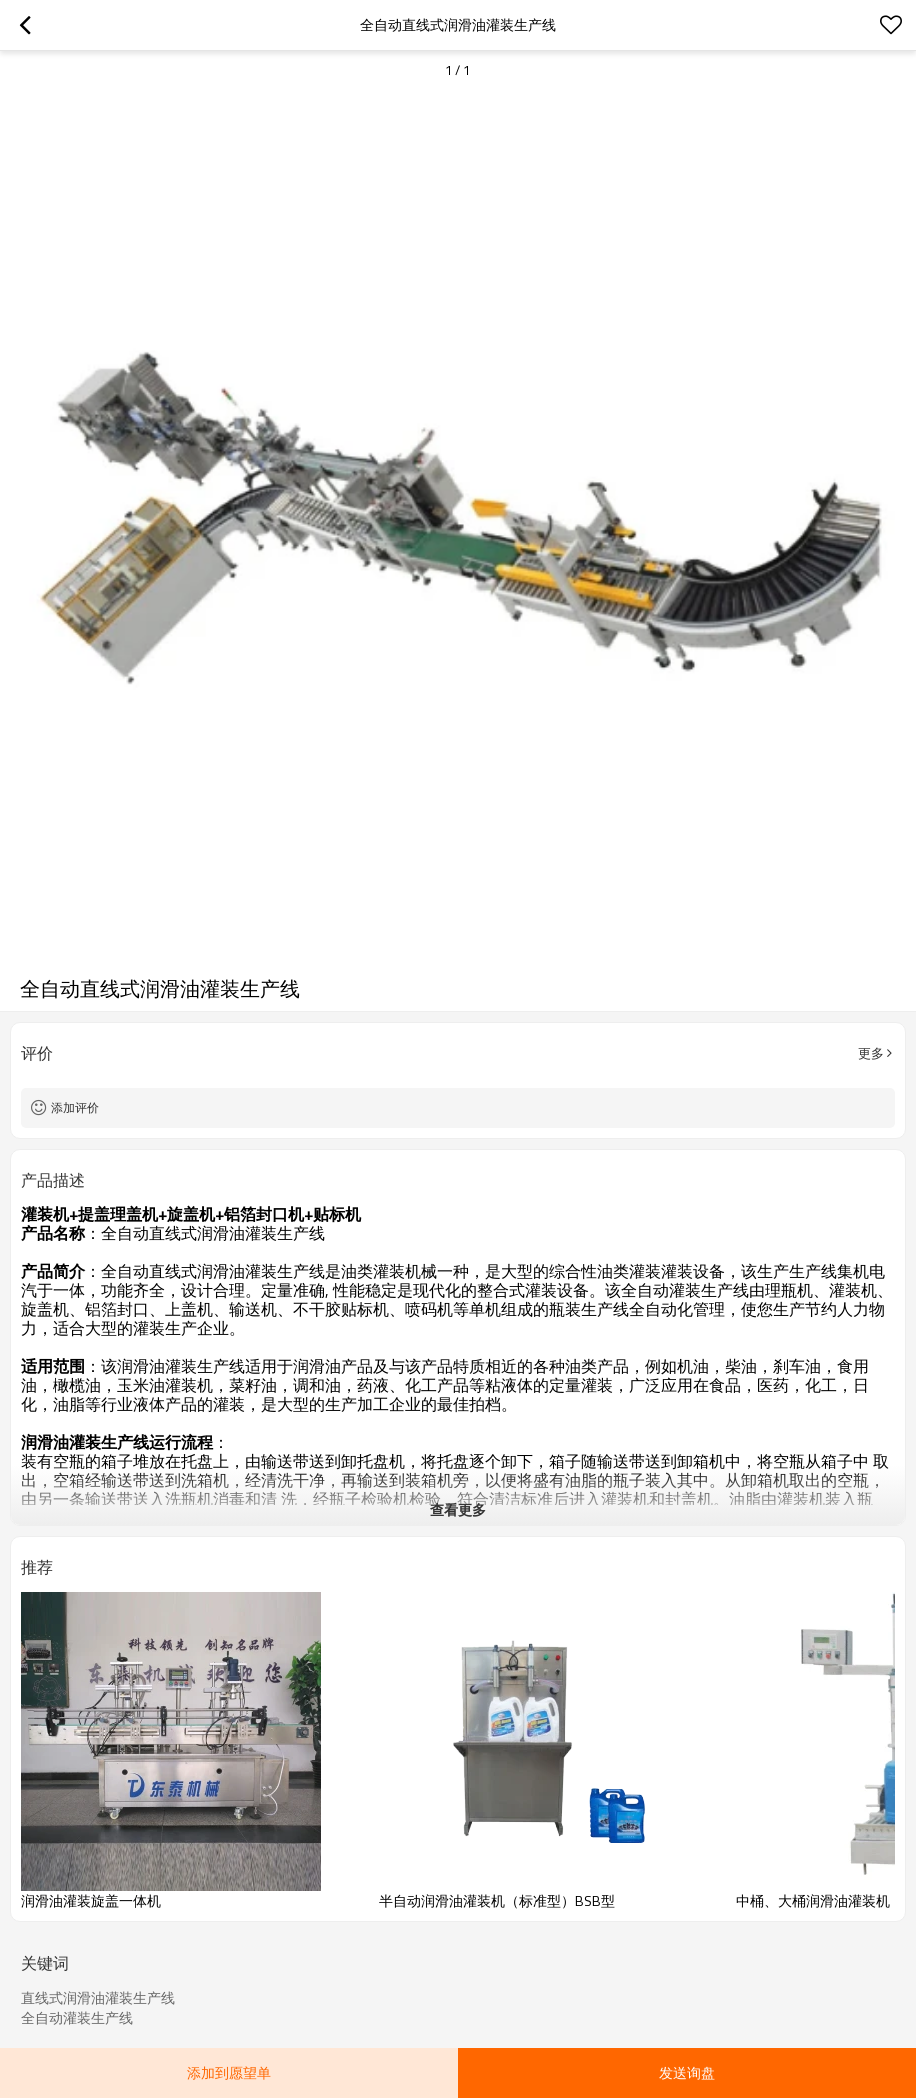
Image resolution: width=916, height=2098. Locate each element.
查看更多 (458, 1509)
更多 (871, 1053)
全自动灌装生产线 (77, 2018)
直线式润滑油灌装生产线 (98, 1998)
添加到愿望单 (229, 2072)
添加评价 (75, 1107)
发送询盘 (687, 2072)
